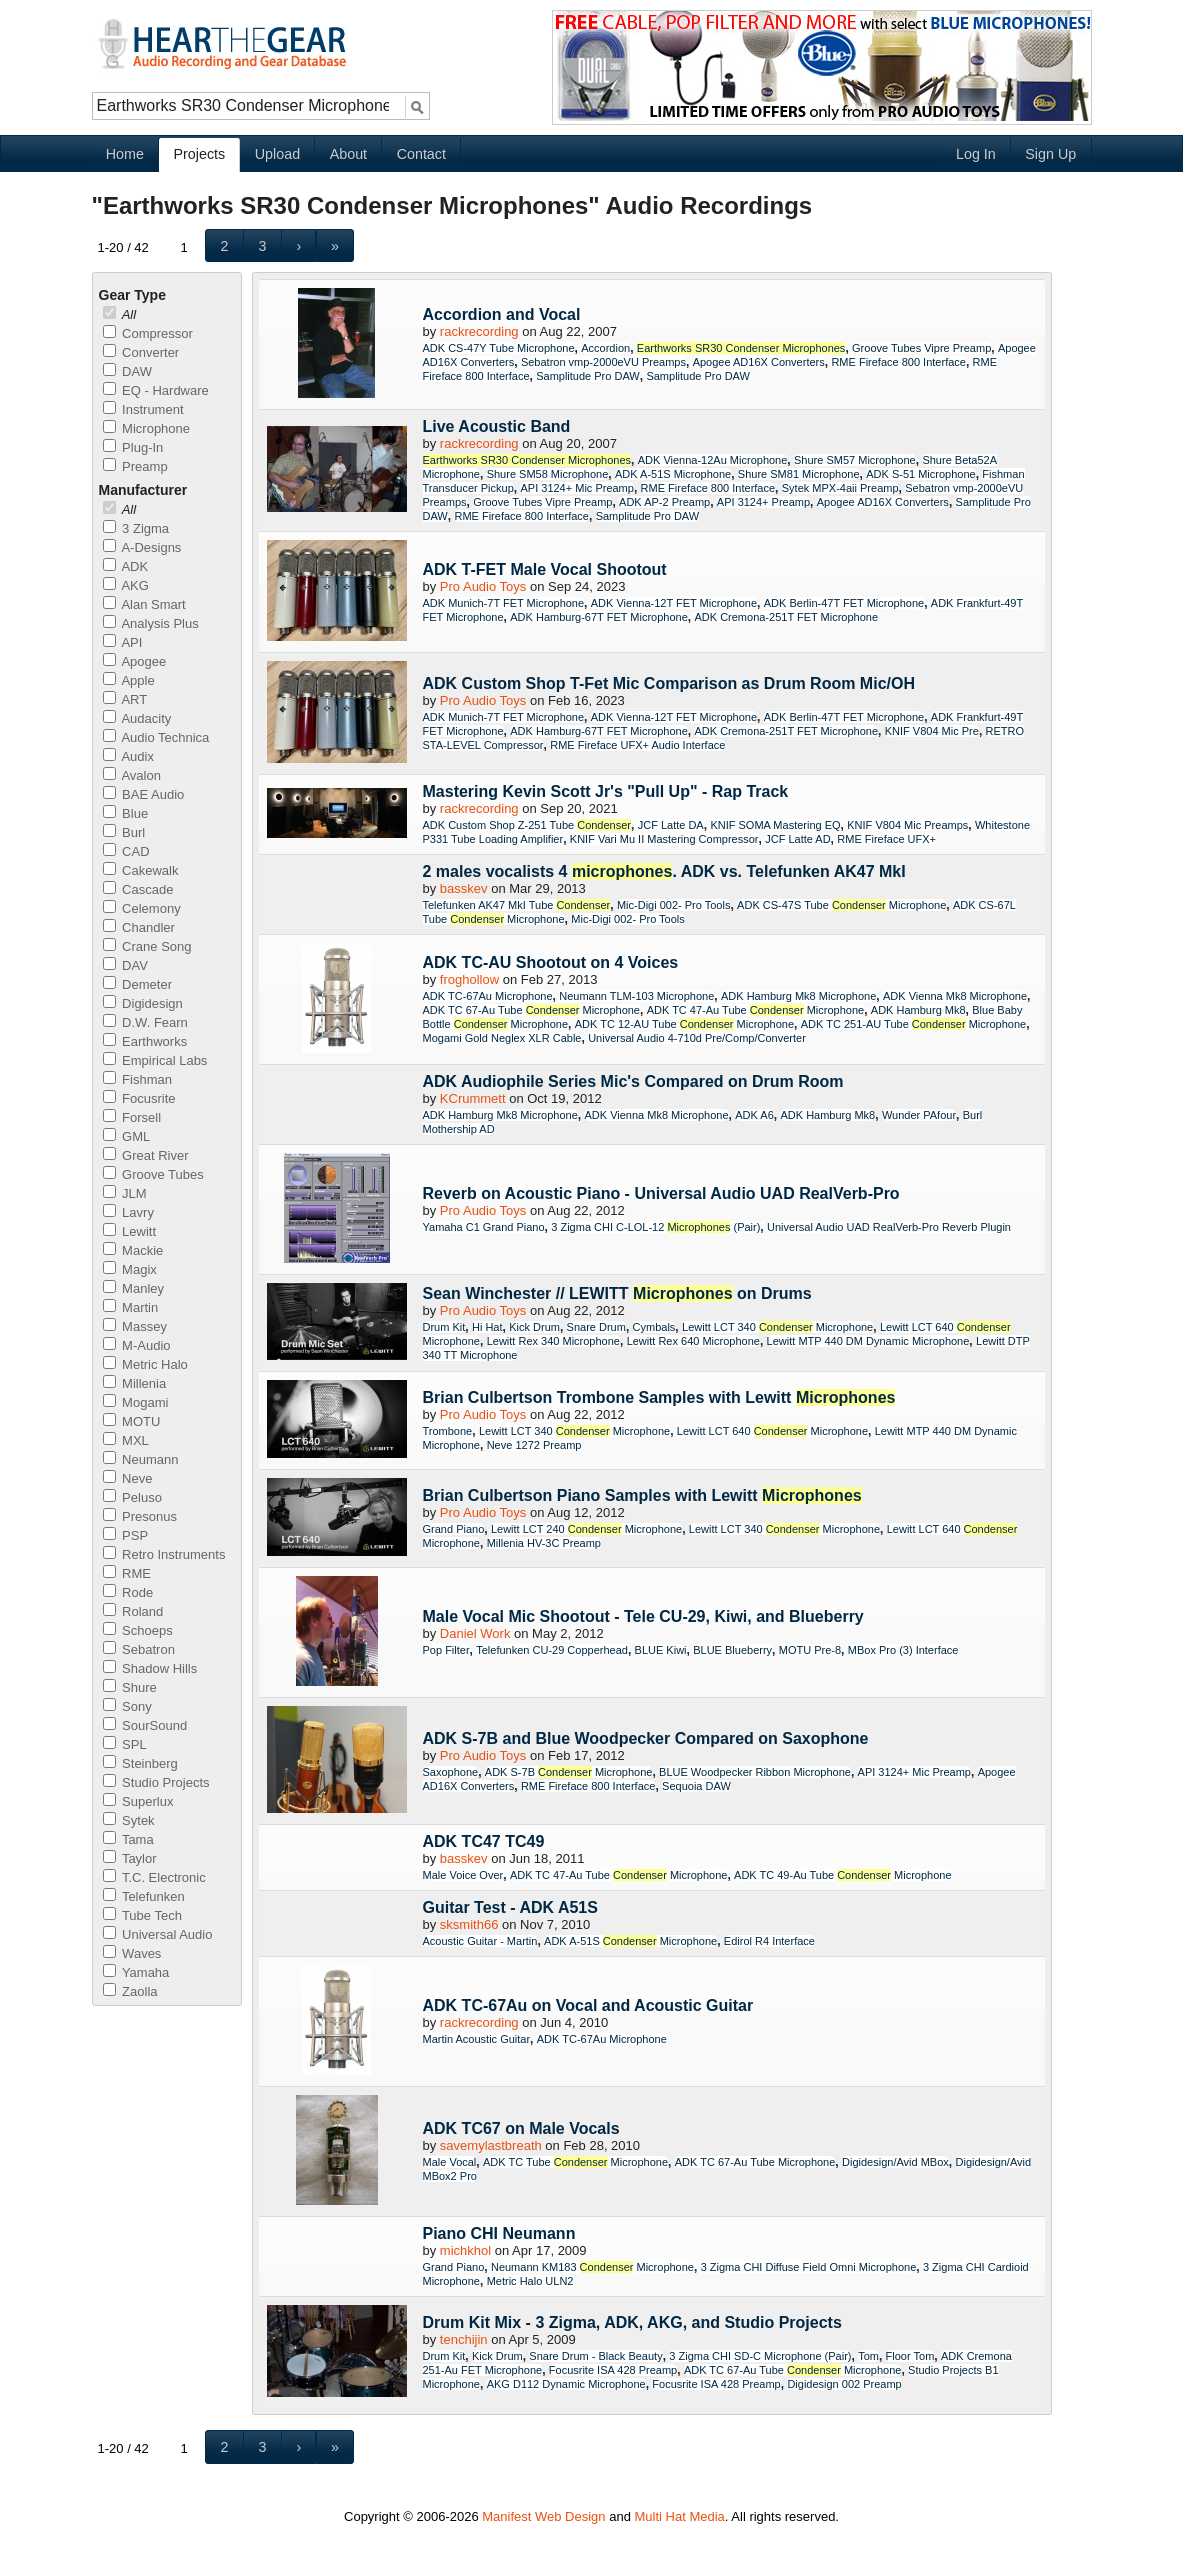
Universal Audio (158, 1934)
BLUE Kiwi (661, 1650)
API (123, 642)
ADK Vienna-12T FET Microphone (674, 603)
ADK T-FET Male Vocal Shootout (545, 569)
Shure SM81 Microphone (799, 474)
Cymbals (654, 1327)
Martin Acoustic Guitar (477, 2039)
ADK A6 (754, 1115)
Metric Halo (145, 1364)
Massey (135, 1326)
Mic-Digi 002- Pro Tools (674, 905)
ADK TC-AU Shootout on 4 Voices (551, 962)
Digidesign (143, 1003)
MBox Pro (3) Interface (903, 1650)
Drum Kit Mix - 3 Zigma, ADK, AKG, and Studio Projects (632, 2322)
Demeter (137, 984)
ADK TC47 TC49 (484, 1841)
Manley (134, 1288)
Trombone (448, 1431)
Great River (146, 1155)
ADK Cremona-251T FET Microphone (786, 617)
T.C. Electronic (154, 1877)
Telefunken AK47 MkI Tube (517, 905)
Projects (200, 154)
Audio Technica (156, 737)
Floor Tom (910, 2356)
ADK (126, 566)
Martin (131, 1307)
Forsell (132, 1117)
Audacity (137, 718)
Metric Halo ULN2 (530, 2281)
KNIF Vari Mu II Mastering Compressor (664, 839)
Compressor (148, 333)
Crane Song (147, 946)
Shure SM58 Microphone (548, 474)
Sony (127, 1706)
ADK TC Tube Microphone (575, 2162)
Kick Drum (534, 1327)
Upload (277, 154)
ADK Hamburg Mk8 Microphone (798, 996)
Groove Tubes (153, 1174)
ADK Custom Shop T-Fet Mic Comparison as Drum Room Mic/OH (669, 683)
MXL (126, 1440)
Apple (129, 680)
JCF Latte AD (797, 839)
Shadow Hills (150, 1668)
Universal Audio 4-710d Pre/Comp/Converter (697, 1038)
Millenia (135, 1383)
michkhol (465, 2250)
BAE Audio (144, 794)
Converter (141, 352)
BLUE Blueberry (732, 1650)
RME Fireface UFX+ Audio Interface (637, 745)
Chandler (139, 927)
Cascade (138, 889)
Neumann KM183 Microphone (592, 2267)
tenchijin (464, 2339)
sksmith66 (469, 1924)
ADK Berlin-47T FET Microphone (844, 603)
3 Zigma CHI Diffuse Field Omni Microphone (809, 2267)
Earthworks (145, 1041)
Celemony (142, 908)
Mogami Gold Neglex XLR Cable (502, 1038)
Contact (421, 154)
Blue (126, 813)
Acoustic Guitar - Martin (480, 1941)
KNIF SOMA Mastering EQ (775, 825)
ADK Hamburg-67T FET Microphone (599, 617)
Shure (130, 1687)
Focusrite (139, 1098)
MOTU (132, 1421)
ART (125, 699)
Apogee (135, 661)
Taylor (130, 1858)
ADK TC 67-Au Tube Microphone (532, 1010)
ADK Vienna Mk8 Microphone (955, 996)
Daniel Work (475, 1633)
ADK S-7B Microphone (569, 1772)
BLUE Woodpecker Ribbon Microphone (755, 1772)
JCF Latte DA (671, 825)
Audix (128, 756)
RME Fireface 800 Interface (898, 362)
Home (125, 154)
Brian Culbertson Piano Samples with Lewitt (642, 1495)
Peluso (132, 1497)
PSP (126, 1535)
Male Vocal (450, 2162)
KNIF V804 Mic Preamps (907, 825)
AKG (126, 585)
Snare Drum (596, 1327)
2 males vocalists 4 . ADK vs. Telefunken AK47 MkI (664, 871)
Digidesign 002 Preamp (844, 2384)
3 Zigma (136, 528)
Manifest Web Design (543, 2516)
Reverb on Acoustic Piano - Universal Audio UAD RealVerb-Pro (661, 1193)
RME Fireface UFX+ (886, 839)
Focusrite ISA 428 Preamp (613, 2370)
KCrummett (473, 1098)
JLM (125, 1193)
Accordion (605, 348)
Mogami (136, 1402)
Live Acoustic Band (497, 426)
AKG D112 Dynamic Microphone (566, 2384)
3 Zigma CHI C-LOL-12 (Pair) (655, 1227)
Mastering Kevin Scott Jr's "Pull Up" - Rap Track (606, 791)
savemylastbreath (491, 2145)
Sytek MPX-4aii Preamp (840, 488)
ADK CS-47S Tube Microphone (841, 905)
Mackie (133, 1250)
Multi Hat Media (680, 2516)
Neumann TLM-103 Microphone (636, 996)
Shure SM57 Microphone (855, 460)
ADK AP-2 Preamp (664, 502)
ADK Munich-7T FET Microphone (504, 603)
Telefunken (144, 1896)
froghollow (469, 979)
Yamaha (136, 1972)
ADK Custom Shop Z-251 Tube (527, 825)
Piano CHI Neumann (499, 2233)
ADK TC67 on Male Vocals (521, 2128)
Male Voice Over (463, 1875)
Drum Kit (444, 1327)
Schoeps (138, 1630)
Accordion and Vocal (502, 314)
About (348, 154)
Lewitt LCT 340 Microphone (777, 1327)
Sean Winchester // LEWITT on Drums (617, 1293)
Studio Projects (156, 1782)
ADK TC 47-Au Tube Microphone (756, 1010)
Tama (128, 1839)
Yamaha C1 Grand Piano (484, 1227)
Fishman (137, 1079)
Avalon (132, 775)
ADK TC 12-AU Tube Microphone (684, 1024)
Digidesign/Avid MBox (895, 2162)
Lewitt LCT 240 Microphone (586, 1529)
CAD (126, 851)
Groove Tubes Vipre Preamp (921, 348)
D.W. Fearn (145, 1022)
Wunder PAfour (919, 1115)
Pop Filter (446, 1650)
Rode (128, 1592)
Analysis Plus (151, 623)
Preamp (135, 466)
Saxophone (451, 1772)
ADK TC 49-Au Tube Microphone (843, 1875)
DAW (127, 371)
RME (127, 1573)
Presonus (140, 1516)
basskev (464, 888)
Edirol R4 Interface (769, 1941)
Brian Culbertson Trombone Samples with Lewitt (659, 1397)
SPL (125, 1744)
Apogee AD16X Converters (759, 362)
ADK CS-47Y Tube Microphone (499, 348)
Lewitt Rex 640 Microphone (693, 1341)
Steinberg (140, 1763)
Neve (128, 1478)
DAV (125, 965)
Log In (976, 154)
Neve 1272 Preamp (534, 1445)
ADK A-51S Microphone (673, 474)
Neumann (141, 1459)
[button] (224, 245)
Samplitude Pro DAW (588, 376)
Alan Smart (144, 604)
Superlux (138, 1801)
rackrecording (479, 331)
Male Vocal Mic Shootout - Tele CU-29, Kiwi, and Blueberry (643, 1616)
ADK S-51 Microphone (920, 474)
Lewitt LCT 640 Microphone (772, 1431)
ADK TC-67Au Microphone (488, 996)
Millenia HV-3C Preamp (544, 1543)
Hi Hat (487, 1327)
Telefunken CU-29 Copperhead (552, 1650)
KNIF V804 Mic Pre (932, 731)
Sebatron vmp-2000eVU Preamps (603, 362)
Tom (868, 2356)
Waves (132, 1953)
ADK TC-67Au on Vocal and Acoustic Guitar (588, 2005)
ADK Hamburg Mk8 (918, 1010)
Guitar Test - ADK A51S (510, 1907)
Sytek (129, 1820)
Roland (133, 1611)
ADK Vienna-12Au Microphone (713, 460)
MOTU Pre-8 (810, 1650)
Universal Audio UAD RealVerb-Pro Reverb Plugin (889, 1227)
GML (127, 1136)
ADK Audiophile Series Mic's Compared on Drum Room (633, 1081)
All (120, 314)
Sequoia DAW (696, 1786)
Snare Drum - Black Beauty (595, 2356)
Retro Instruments (164, 1554)
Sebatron (139, 1649)
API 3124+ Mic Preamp (576, 488)
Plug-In (133, 447)
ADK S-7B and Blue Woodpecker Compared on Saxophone (646, 1738)
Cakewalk (141, 870)
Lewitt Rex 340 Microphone (553, 1341)
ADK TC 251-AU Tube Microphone (913, 1024)
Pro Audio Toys (483, 586)
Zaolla (130, 1991)
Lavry (128, 1212)
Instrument (143, 409)
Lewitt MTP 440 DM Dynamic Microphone (868, 1341)
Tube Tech (142, 1915)
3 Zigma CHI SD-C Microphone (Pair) (760, 2356)
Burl (124, 832)
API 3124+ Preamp (763, 502)
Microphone (147, 428)
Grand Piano (454, 1529)
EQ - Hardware (156, 390)
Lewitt (130, 1231)
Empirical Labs (155, 1060)
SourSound (145, 1725)
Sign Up (1050, 154)
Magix (130, 1269)
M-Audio (137, 1345)
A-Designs (142, 547)
